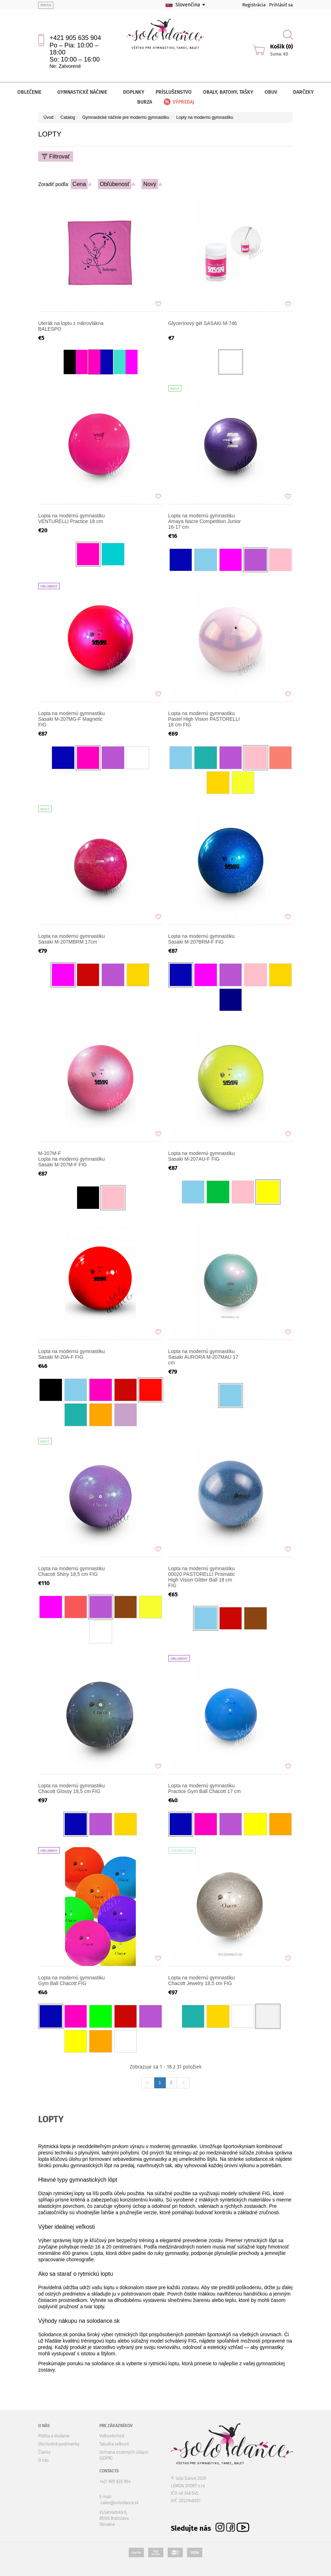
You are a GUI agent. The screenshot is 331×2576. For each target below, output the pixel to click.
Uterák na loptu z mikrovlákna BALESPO (70, 326)
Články (44, 2452)
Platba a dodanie (53, 2435)
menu (45, 4)
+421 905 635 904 (75, 37)
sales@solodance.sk (119, 2502)
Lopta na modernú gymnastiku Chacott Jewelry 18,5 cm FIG (201, 1980)
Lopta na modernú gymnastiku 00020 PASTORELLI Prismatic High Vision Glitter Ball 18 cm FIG (201, 1577)
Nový (149, 184)
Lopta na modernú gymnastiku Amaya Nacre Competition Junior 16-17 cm (204, 521)
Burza (144, 102)
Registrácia (254, 4)
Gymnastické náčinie (84, 92)
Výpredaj (178, 102)
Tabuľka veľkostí (114, 2444)
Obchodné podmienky (59, 2444)
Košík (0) (281, 46)
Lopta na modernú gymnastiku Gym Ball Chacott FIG (71, 1980)
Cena (79, 184)
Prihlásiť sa (281, 4)
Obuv (273, 92)
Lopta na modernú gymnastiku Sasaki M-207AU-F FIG (201, 1156)
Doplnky (133, 92)
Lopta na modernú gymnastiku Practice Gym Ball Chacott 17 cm (204, 1788)
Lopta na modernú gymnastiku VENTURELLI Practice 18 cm (71, 518)
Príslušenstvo (174, 92)
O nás (43, 2460)
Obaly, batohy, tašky (228, 92)
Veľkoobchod (111, 2435)
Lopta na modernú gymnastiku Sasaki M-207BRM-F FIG (201, 939)
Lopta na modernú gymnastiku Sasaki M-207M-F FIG (74, 1158)
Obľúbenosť (115, 184)
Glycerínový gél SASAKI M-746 (202, 323)
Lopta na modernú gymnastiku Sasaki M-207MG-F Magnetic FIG (71, 718)
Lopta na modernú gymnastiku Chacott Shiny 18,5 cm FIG (71, 1571)
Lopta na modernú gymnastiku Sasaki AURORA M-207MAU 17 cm (203, 1356)
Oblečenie (31, 92)
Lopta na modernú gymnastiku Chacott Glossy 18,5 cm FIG (71, 1788)
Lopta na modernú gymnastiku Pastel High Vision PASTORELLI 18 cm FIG (204, 718)
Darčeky (303, 92)
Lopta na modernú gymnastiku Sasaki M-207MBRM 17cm (71, 939)
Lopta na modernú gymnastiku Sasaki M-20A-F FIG (71, 1354)
